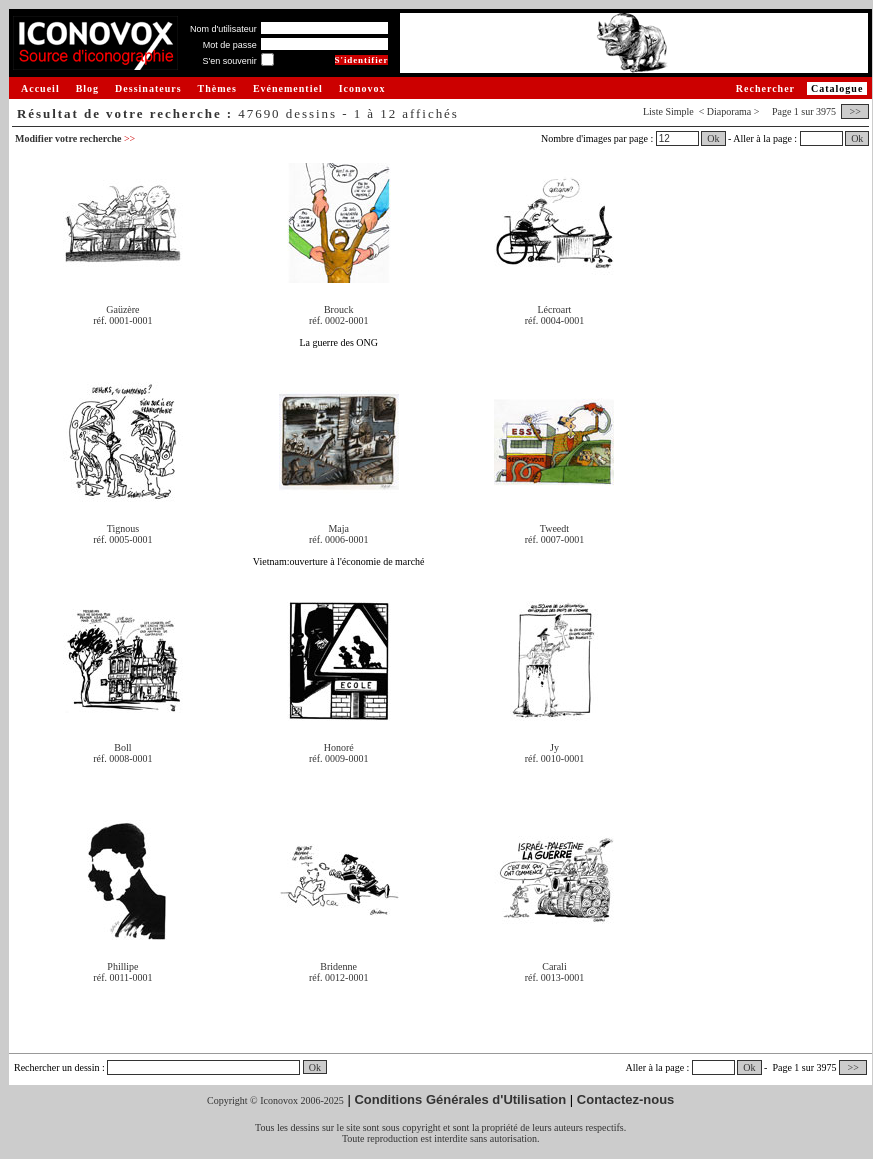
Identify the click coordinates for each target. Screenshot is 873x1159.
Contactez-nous (626, 1099)
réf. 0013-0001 (554, 977)
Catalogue (837, 88)
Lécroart (555, 309)
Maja (338, 528)
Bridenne (338, 966)
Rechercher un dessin (57, 1067)
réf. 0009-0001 (338, 758)
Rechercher (765, 88)
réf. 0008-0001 (122, 758)
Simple (679, 111)
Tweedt (554, 528)
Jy (554, 747)
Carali (554, 966)
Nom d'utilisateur (223, 29)
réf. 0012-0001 (338, 977)
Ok (713, 138)
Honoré (339, 747)
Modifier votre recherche (75, 138)
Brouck (338, 309)
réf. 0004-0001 (554, 320)
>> (855, 111)
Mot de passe (230, 45)
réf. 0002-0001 (338, 320)
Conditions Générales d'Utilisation (460, 1099)
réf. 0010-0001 (554, 758)
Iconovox (362, 88)
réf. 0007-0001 (554, 539)
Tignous (123, 528)
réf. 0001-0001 (122, 320)
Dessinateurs (148, 88)
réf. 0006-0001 (338, 539)
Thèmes (217, 88)
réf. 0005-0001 (122, 539)
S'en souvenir (229, 61)
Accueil (40, 88)
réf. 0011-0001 (122, 977)
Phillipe (122, 966)
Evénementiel (288, 88)
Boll (122, 747)
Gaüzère (122, 309)
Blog (87, 88)
